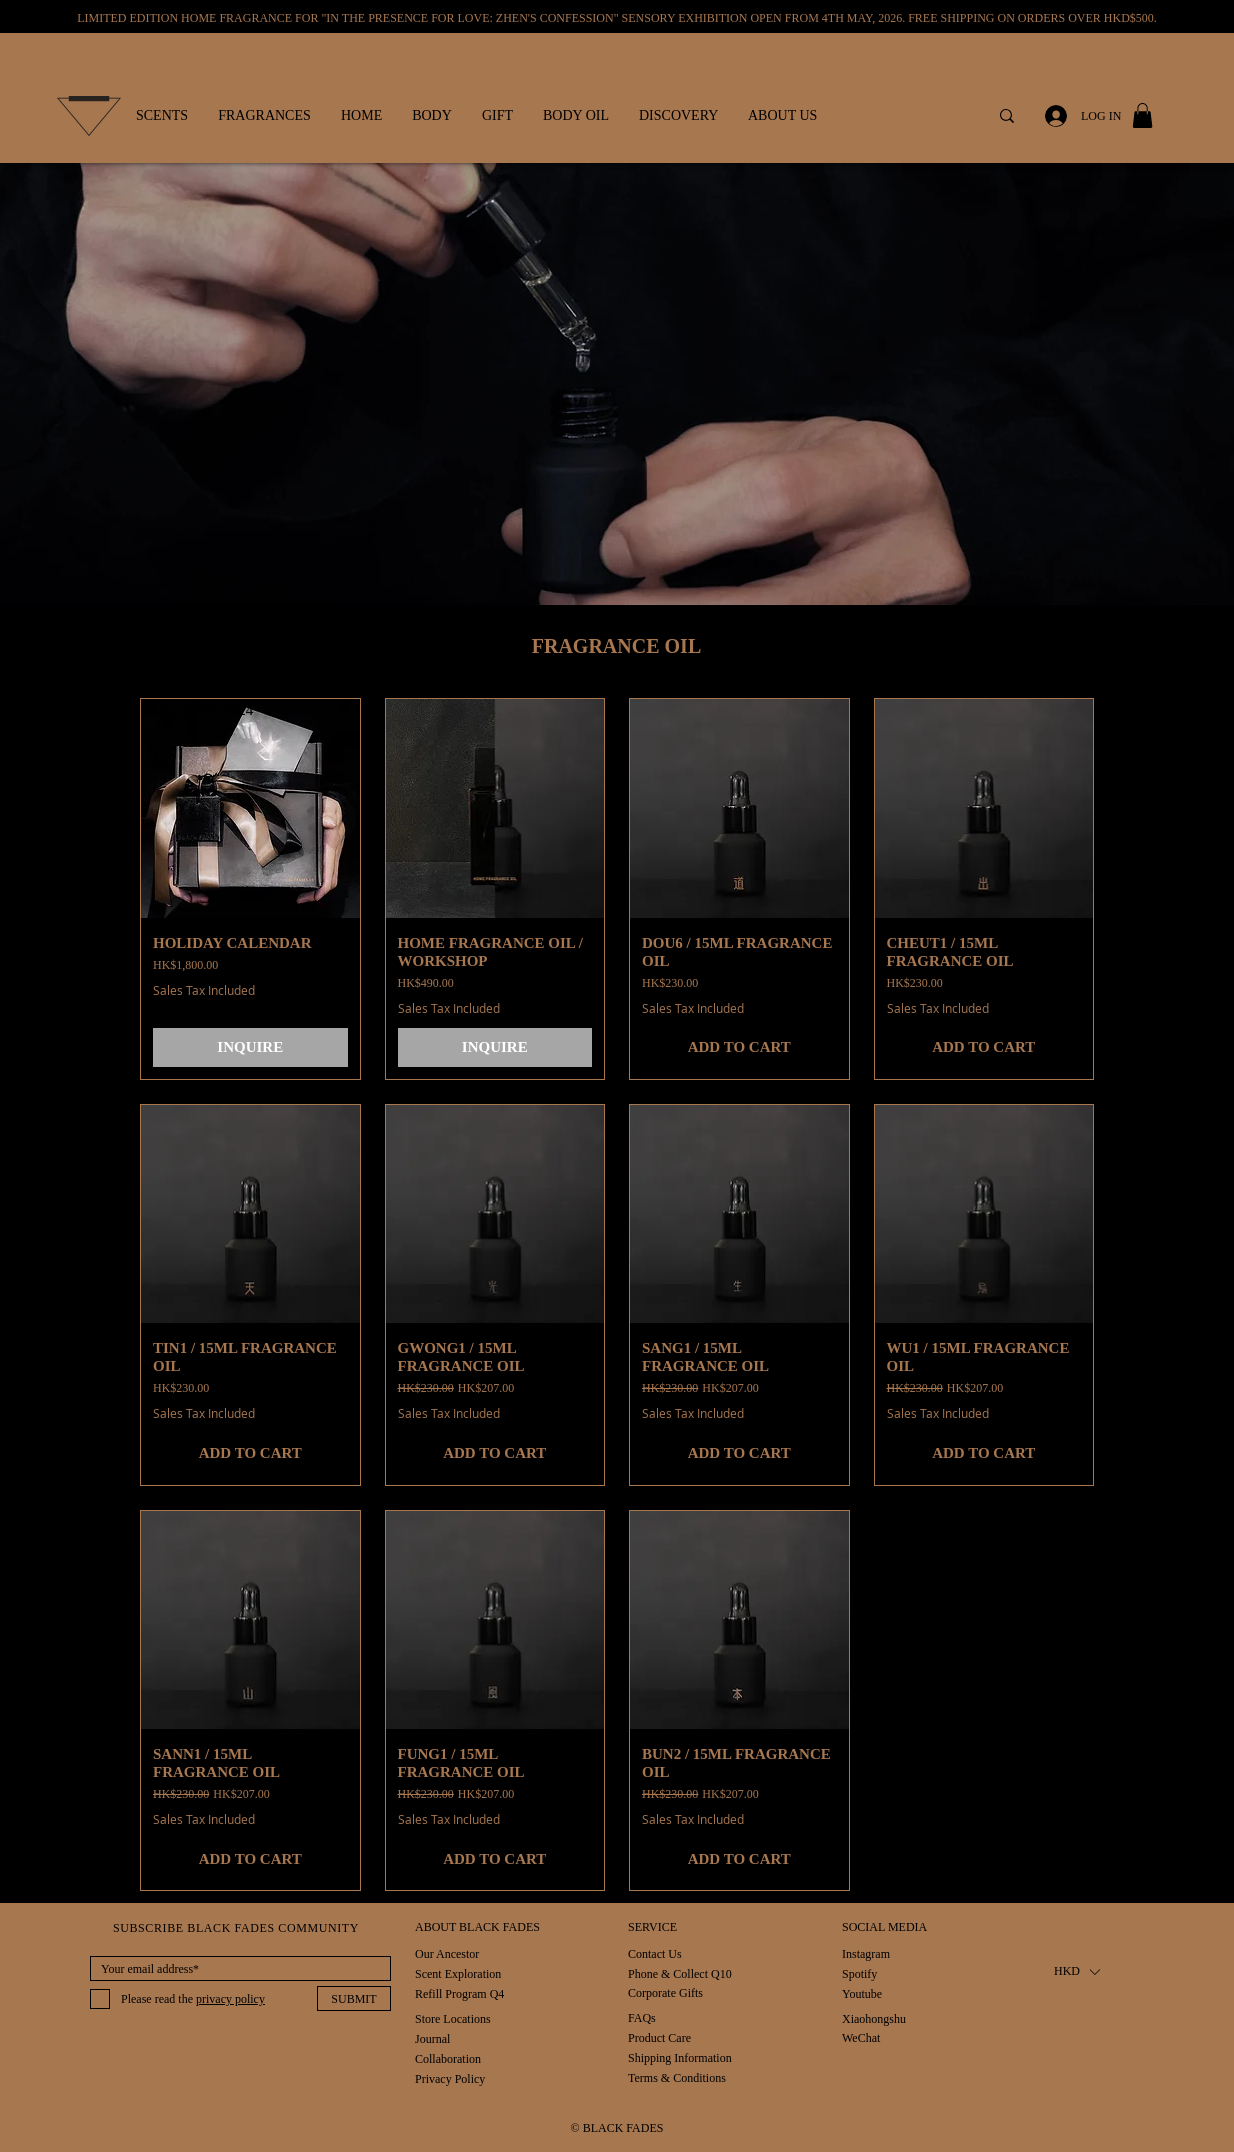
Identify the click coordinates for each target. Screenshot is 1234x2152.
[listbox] (1076, 1971)
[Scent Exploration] (458, 1973)
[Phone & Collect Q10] (680, 1973)
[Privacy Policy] (450, 2078)
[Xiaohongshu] (874, 2018)
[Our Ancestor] (447, 1953)
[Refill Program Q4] (459, 1993)
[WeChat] (863, 2037)
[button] (162, 116)
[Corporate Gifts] (665, 1992)
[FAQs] (658, 2017)
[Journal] (436, 2038)
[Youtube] (863, 1993)
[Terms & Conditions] (677, 2077)
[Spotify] (863, 1973)
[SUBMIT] (354, 1998)
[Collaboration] (448, 2058)
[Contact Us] (655, 1953)
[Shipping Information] (680, 2057)
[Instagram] (866, 1953)
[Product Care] (659, 2037)
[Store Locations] (453, 2018)
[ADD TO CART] (739, 1047)
